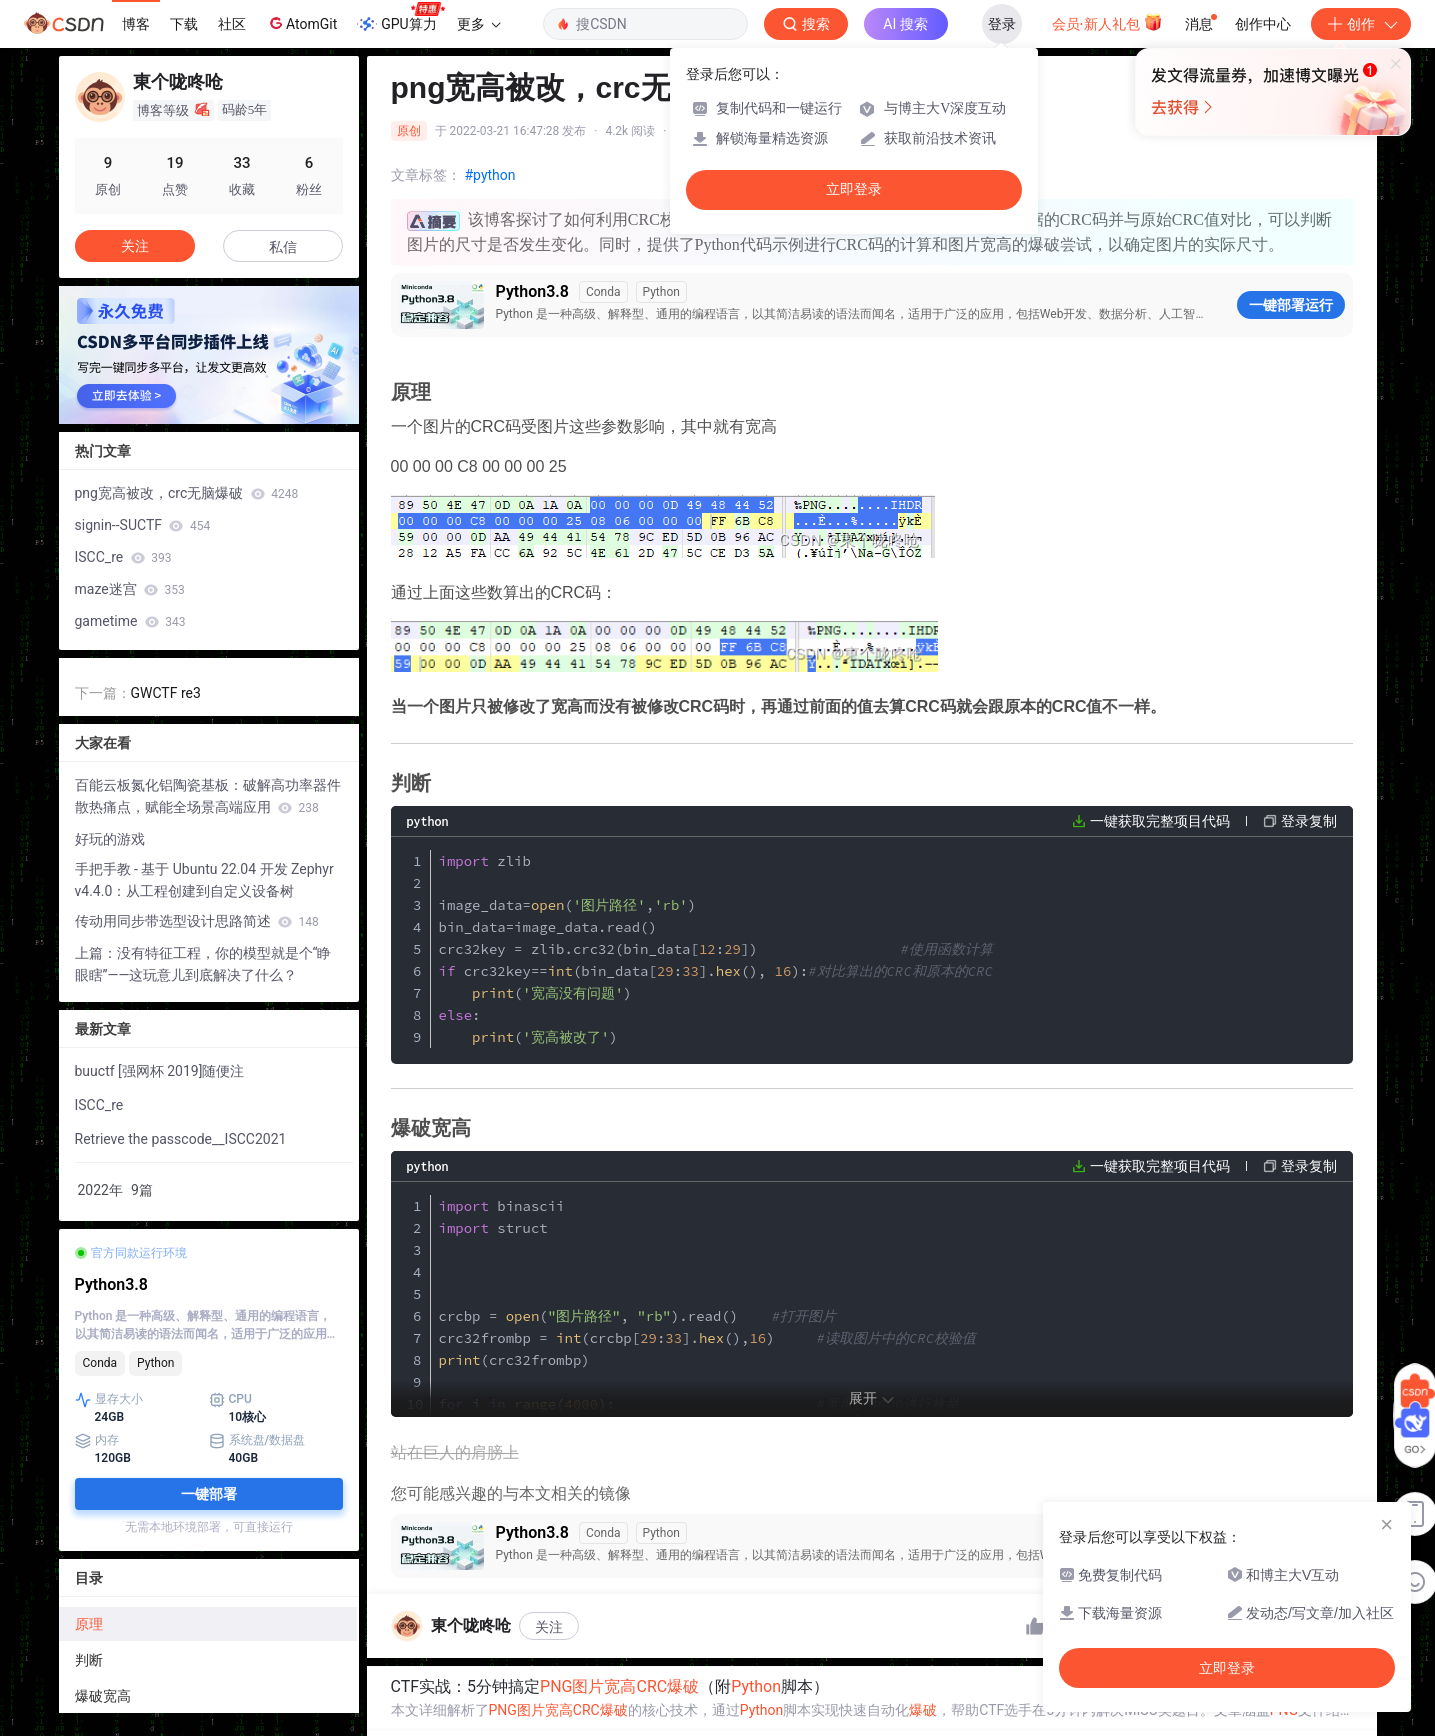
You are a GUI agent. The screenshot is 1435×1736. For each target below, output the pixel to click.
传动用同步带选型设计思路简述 (197, 921)
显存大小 (109, 1400)
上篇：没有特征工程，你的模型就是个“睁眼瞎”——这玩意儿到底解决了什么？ (203, 964)
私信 (283, 247)
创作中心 (1263, 24)
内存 (97, 1441)
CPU (230, 1400)
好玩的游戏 (110, 839)
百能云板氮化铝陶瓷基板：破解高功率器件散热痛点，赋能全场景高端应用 (208, 796)
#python (490, 175)
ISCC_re (123, 557)
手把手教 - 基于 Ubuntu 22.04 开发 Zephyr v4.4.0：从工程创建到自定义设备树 (204, 880)
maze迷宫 (130, 589)
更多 (479, 24)
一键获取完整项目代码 (1160, 821)
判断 (89, 1660)
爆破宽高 (103, 1696)
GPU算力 (400, 18)
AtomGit (301, 23)
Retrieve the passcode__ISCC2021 (181, 1139)
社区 (232, 24)
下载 (184, 24)
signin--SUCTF (143, 525)
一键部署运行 (1291, 305)
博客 (136, 24)
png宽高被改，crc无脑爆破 (187, 493)
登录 (1002, 24)
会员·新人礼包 (1107, 22)
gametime (130, 621)
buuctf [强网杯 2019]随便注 (160, 1071)
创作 (1361, 24)
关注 (549, 1627)
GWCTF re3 (166, 693)
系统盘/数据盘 (257, 1441)
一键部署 (209, 1494)
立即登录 (854, 189)
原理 (89, 1624)
